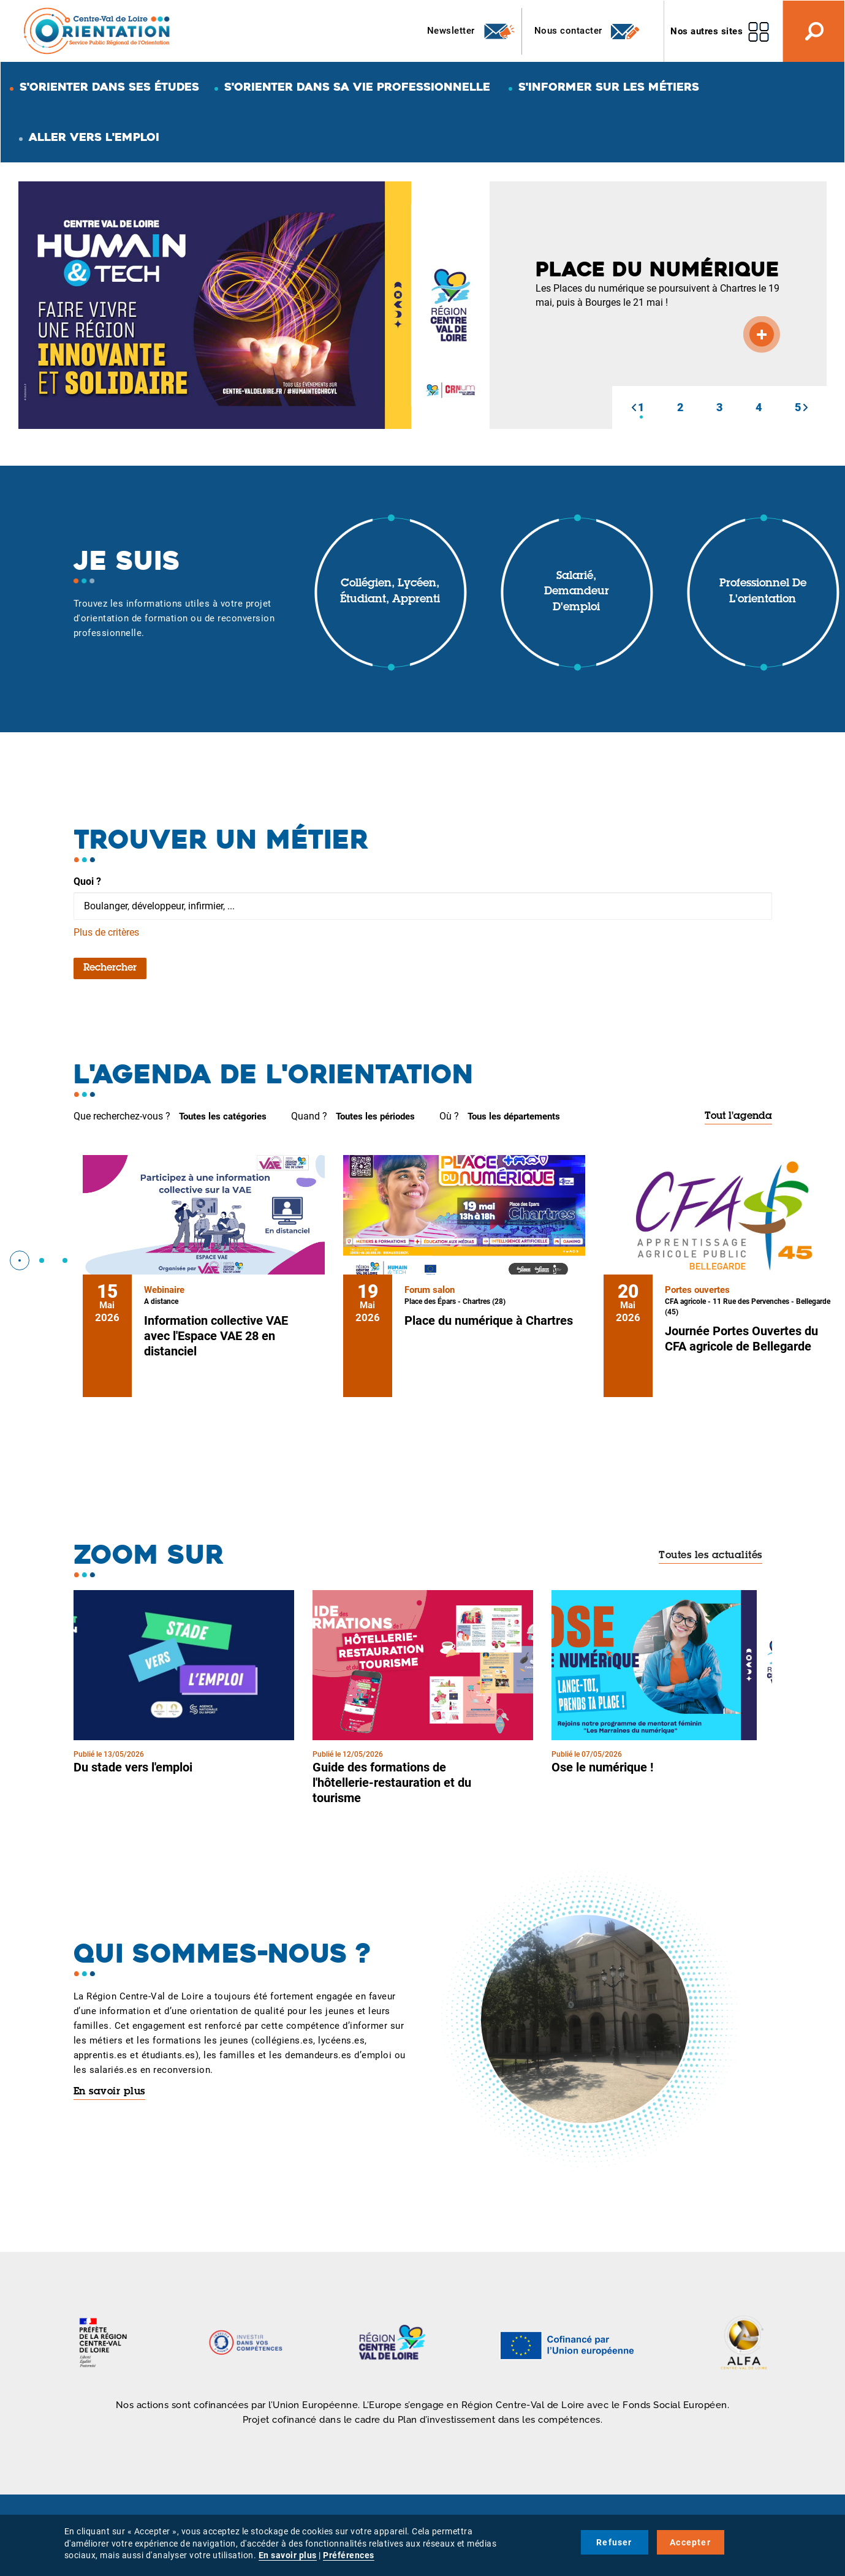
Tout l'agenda (738, 1116)
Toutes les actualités (710, 1556)
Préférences (348, 2555)
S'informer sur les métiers (608, 87)
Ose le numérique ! (602, 1767)
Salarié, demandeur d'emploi (576, 592)
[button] (633, 407)
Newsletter (471, 31)
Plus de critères (106, 932)
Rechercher (110, 968)
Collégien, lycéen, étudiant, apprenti (390, 591)
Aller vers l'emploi (94, 137)
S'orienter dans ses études (109, 87)
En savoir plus (109, 2092)
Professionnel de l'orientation (762, 591)
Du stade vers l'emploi (133, 1767)
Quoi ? (87, 881)
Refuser (614, 2542)
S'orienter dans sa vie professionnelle (357, 87)
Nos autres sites (706, 31)
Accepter (690, 2542)
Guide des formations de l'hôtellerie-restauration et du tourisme (392, 1782)
